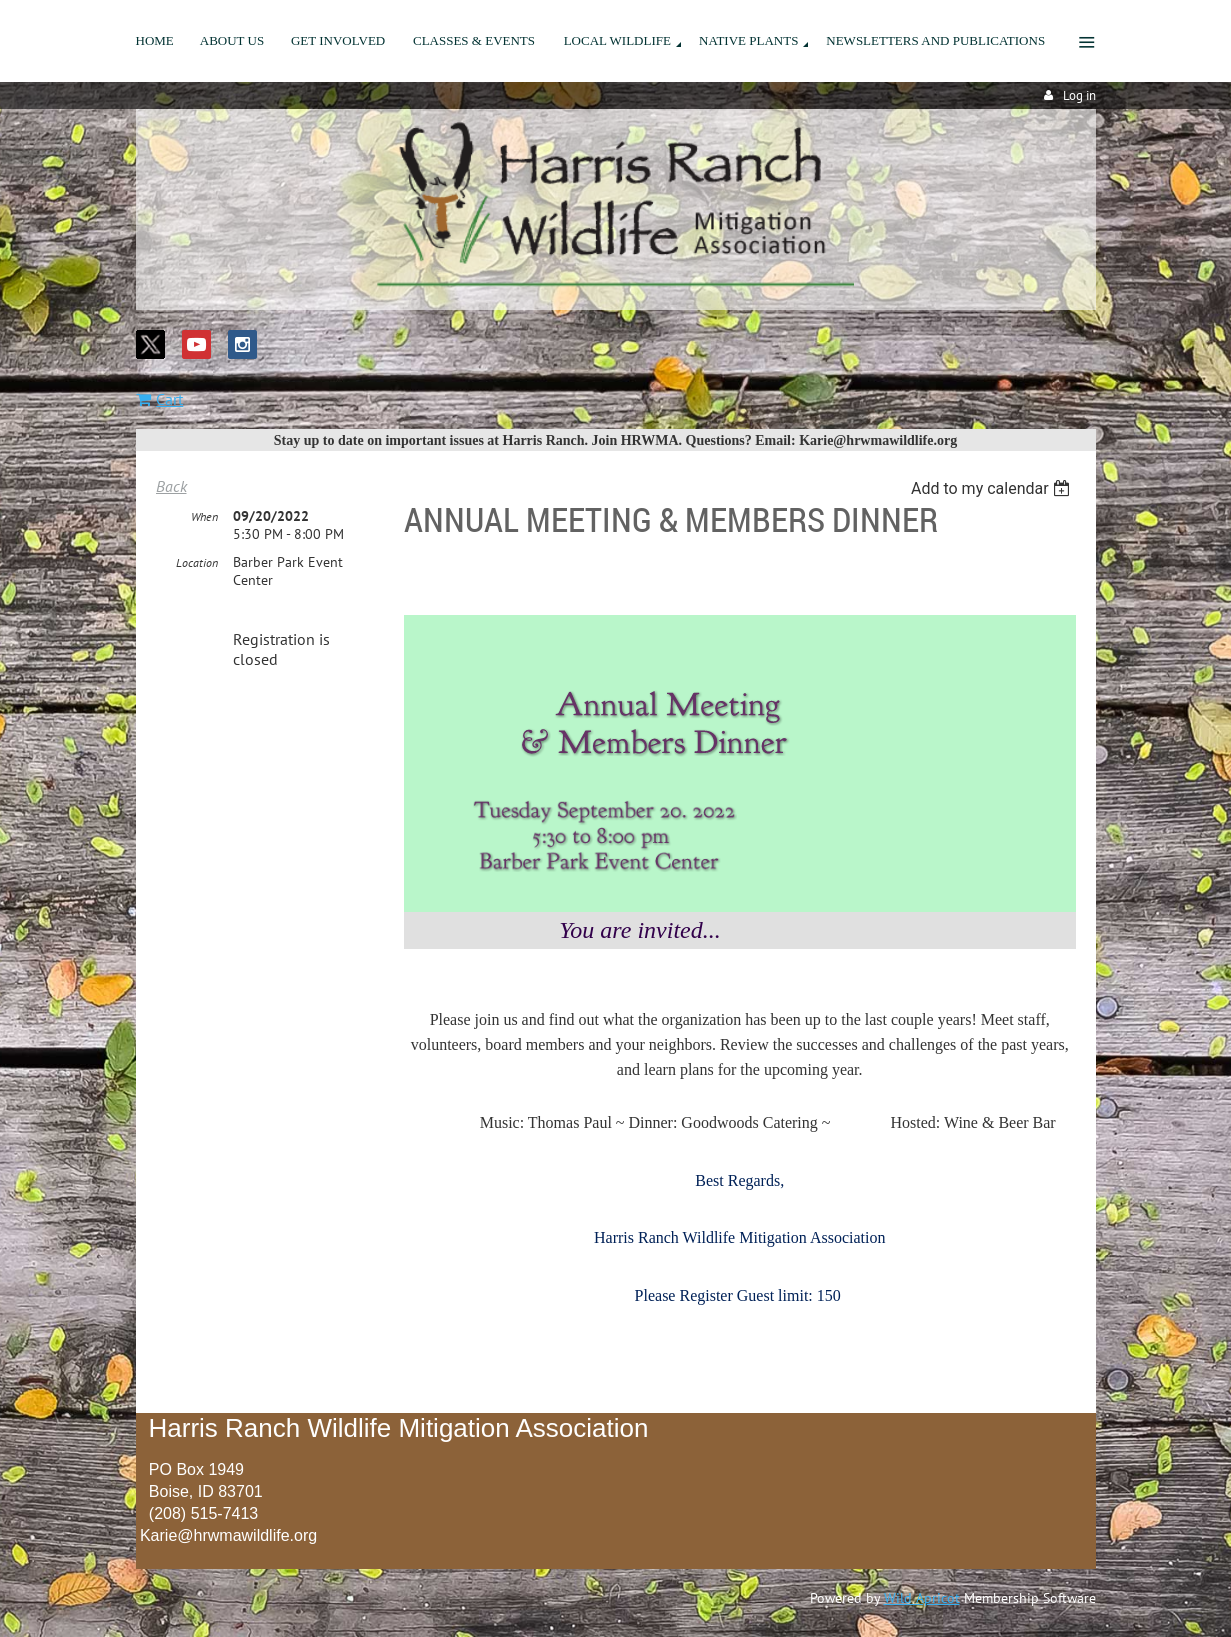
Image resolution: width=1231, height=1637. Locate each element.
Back (171, 486)
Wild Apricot (922, 1598)
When (204, 516)
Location (197, 562)
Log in (1079, 95)
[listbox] (993, 488)
